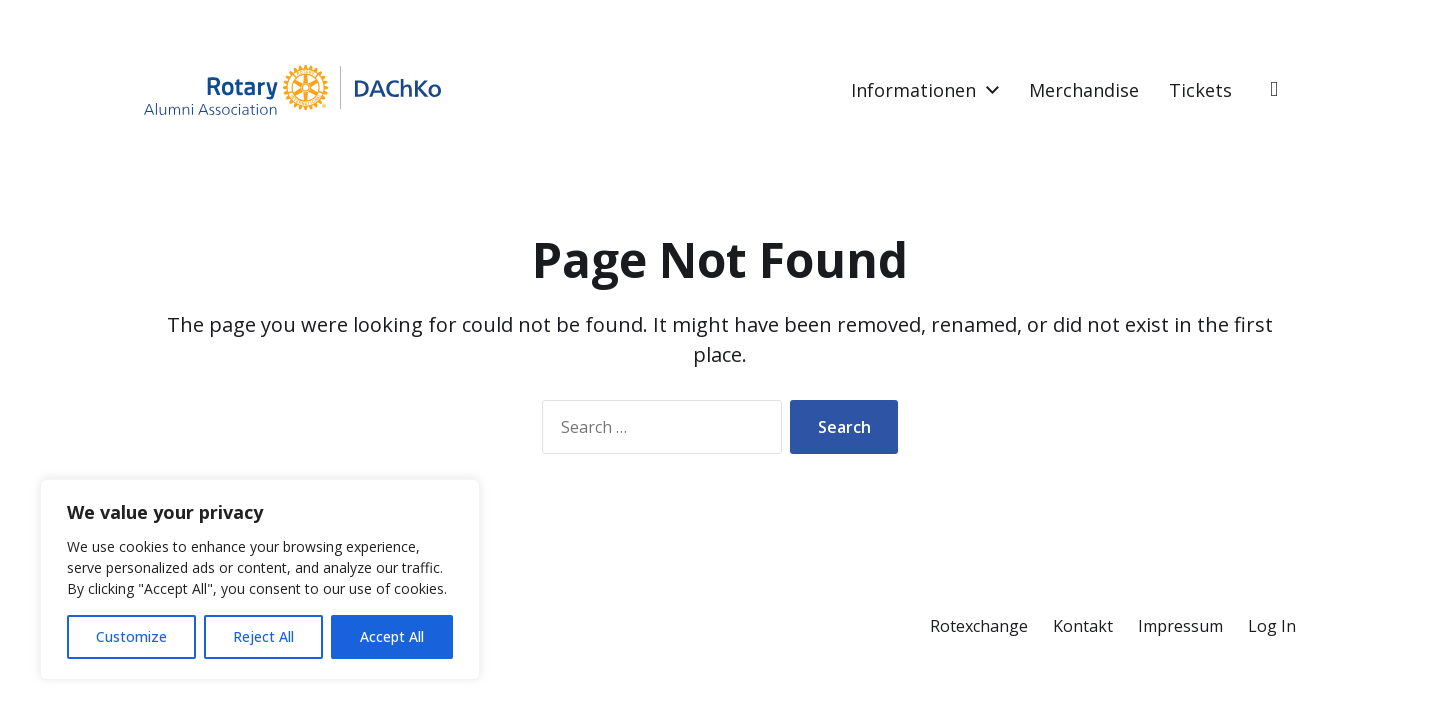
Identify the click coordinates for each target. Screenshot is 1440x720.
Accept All (392, 636)
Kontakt (1083, 626)
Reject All (263, 636)
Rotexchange (979, 626)
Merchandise (1084, 90)
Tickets (1200, 90)
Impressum (1180, 626)
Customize (131, 636)
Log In (1272, 626)
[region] (260, 579)
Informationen (913, 90)
